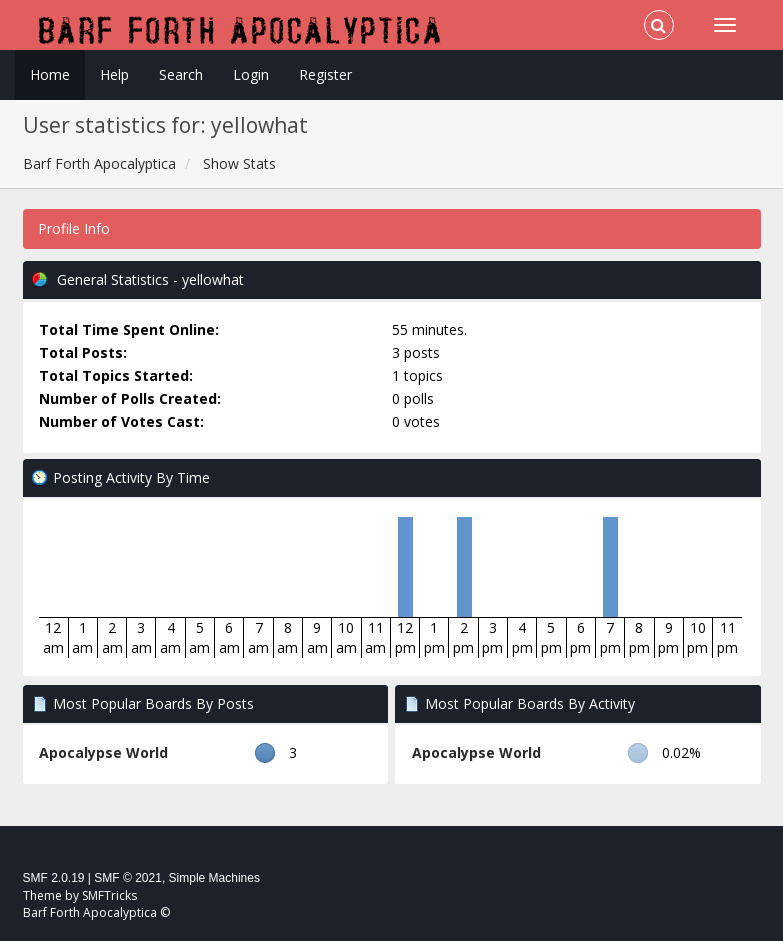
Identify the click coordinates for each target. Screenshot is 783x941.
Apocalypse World (103, 752)
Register (325, 74)
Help (114, 74)
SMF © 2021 (128, 878)
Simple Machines (214, 878)
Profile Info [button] (74, 228)
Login (251, 74)
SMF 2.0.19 (54, 878)
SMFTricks (109, 895)
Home (50, 74)
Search (181, 74)
